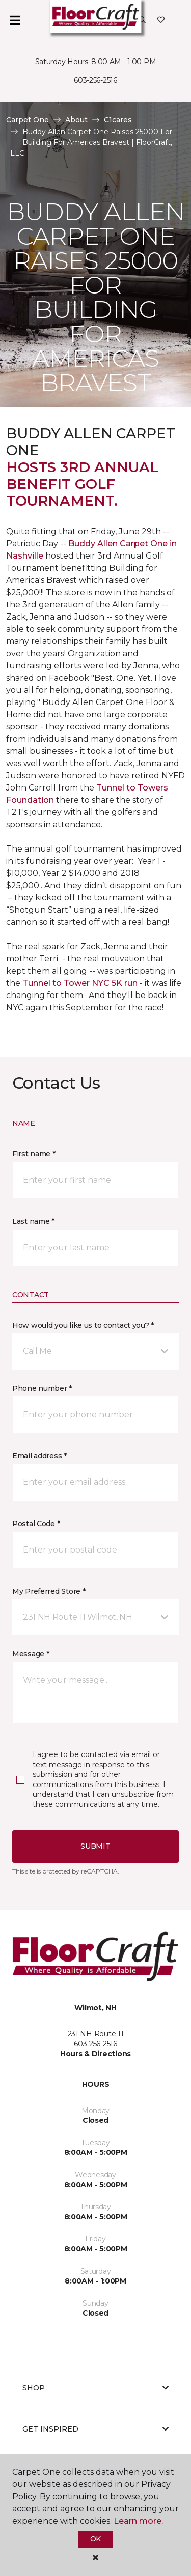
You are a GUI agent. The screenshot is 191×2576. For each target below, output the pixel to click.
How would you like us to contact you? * (83, 1325)
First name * (34, 1153)
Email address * (39, 1455)
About (76, 119)
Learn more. (138, 2521)
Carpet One (27, 119)
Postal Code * (36, 1523)
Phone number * (42, 1388)
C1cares (118, 119)
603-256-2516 (95, 80)
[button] (142, 20)
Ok (95, 2538)
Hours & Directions (95, 2053)
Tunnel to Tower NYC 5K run (80, 983)
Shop (95, 2387)
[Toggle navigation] (14, 20)
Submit (95, 1846)
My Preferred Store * (48, 1591)
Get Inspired (95, 2429)
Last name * (33, 1221)
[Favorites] (161, 20)
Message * (30, 1653)
